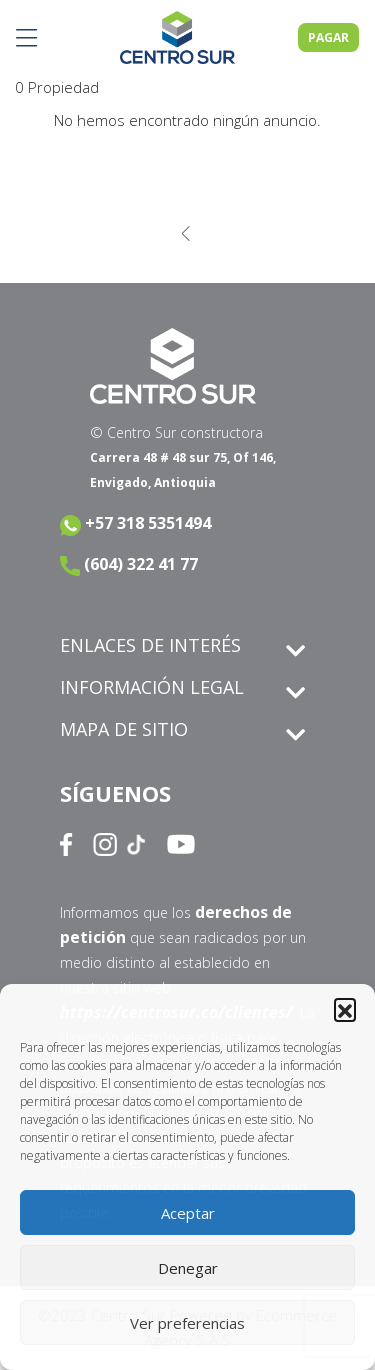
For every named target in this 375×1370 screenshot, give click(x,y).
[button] (345, 1009)
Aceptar (188, 1213)
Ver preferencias (187, 1323)
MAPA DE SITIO (124, 729)
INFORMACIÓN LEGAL (152, 687)
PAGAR (328, 37)
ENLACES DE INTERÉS (150, 645)
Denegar (188, 1268)
